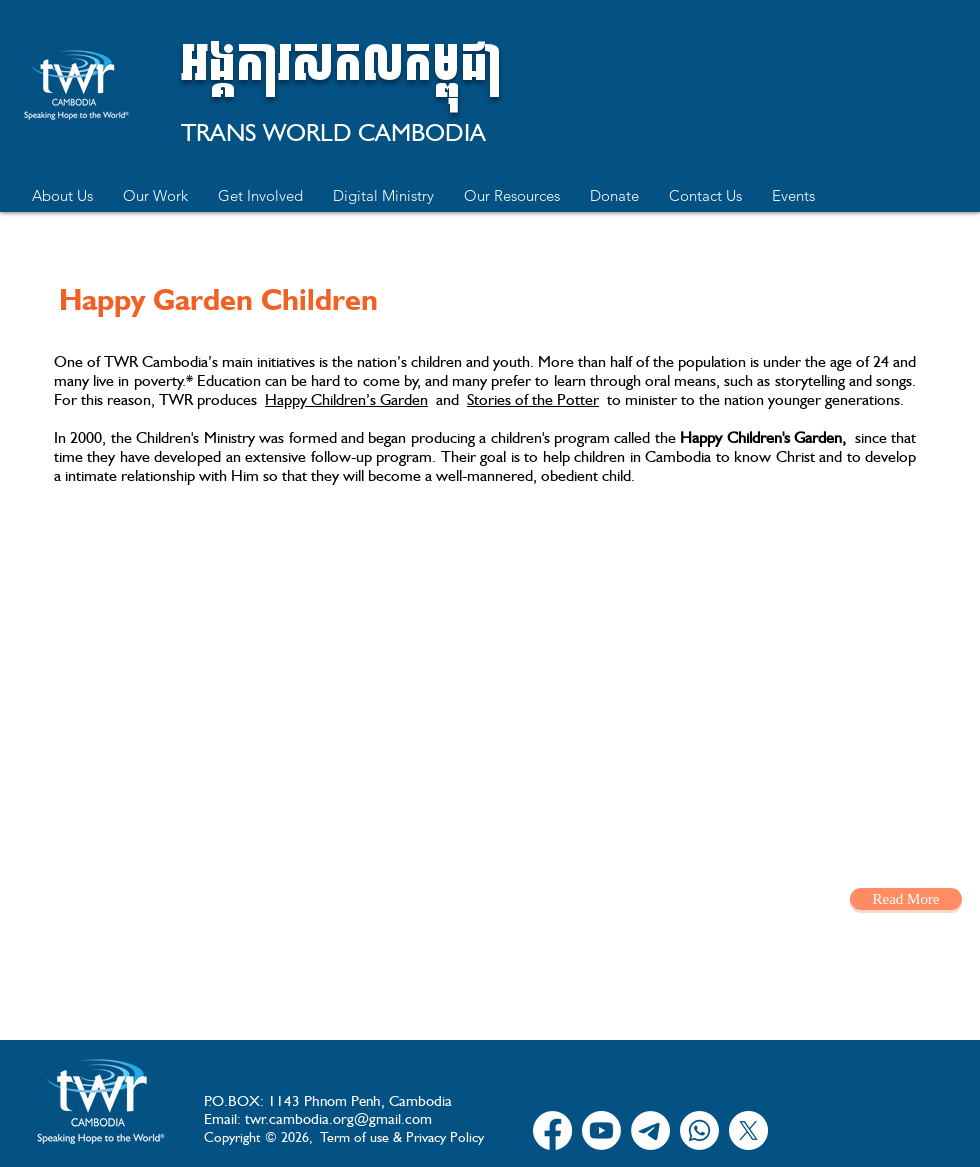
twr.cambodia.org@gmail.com (338, 1119)
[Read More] (906, 899)
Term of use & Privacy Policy (402, 1137)
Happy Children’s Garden (346, 399)
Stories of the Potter (533, 399)
